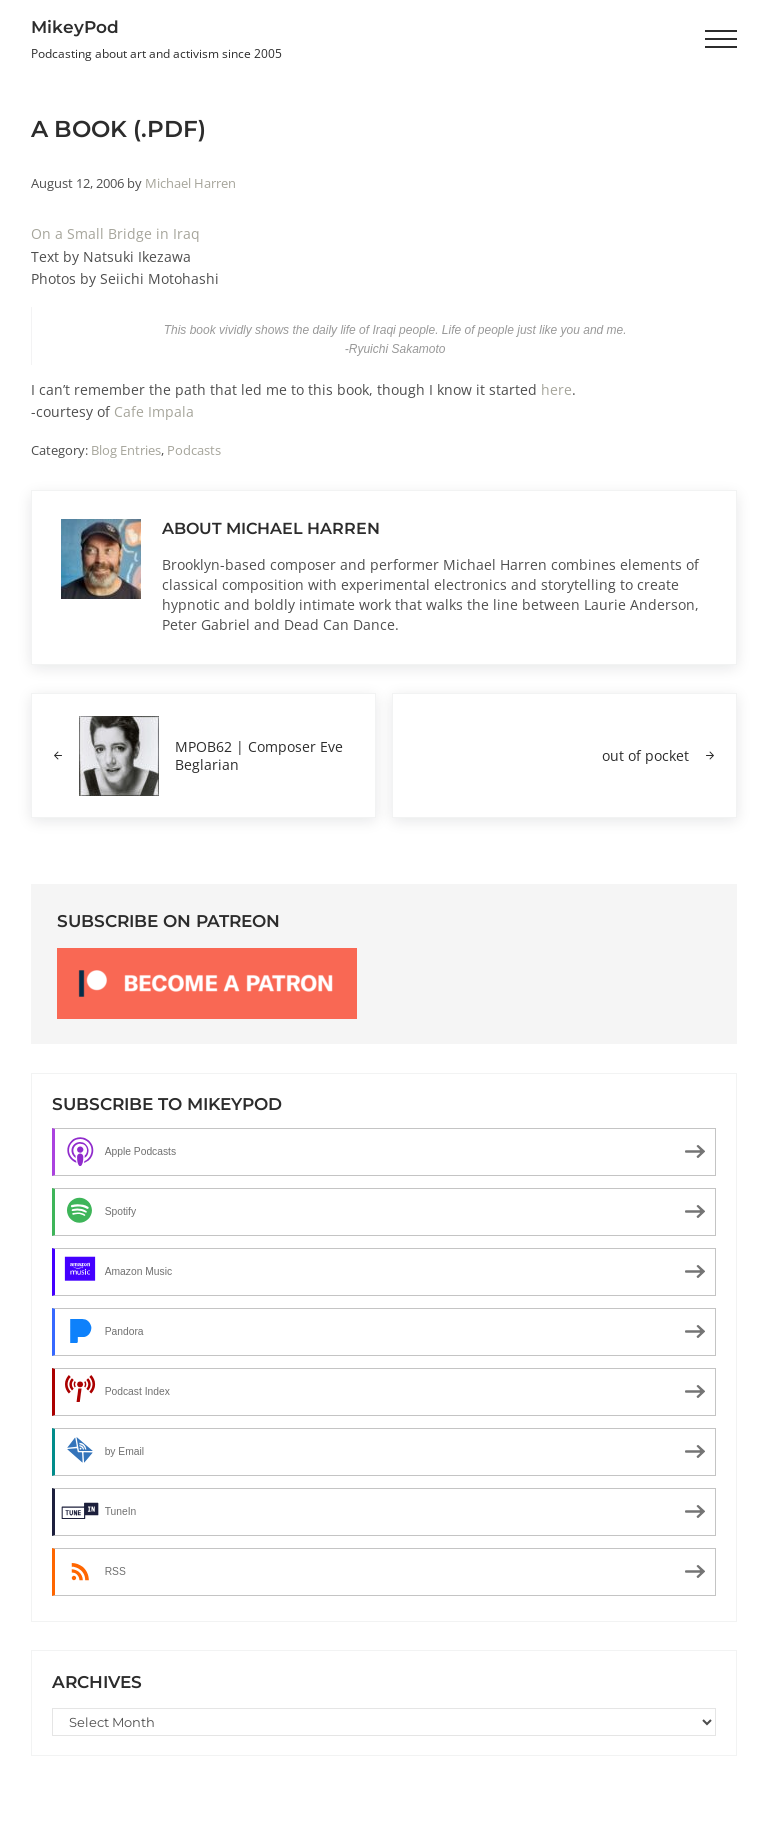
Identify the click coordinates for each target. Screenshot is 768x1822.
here (556, 388)
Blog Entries (126, 450)
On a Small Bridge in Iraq (115, 232)
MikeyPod (75, 26)
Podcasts (194, 450)
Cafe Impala (154, 411)
